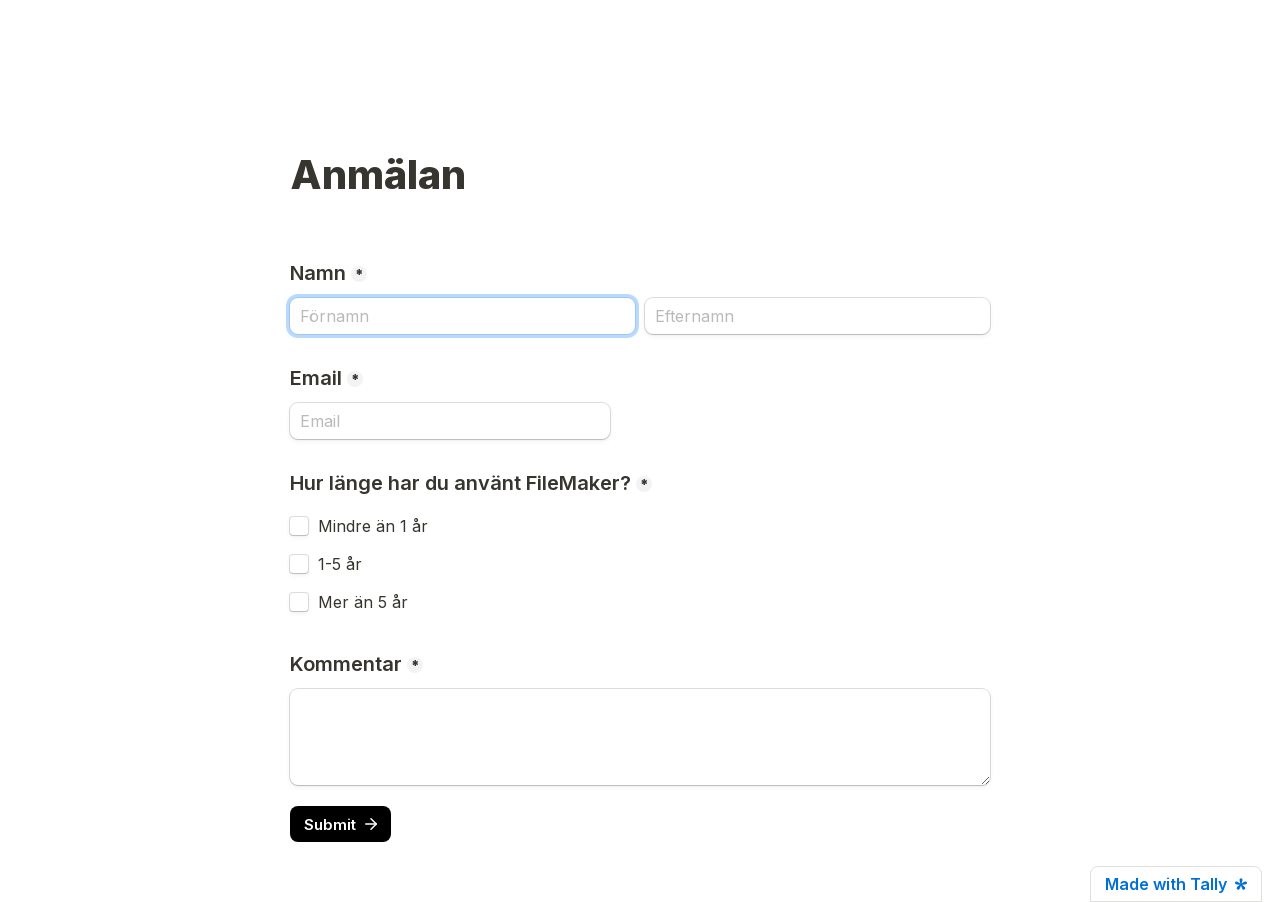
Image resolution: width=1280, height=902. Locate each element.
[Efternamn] (817, 316)
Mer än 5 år (363, 602)
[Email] (450, 421)
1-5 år (340, 564)
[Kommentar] (640, 737)
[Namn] (462, 316)
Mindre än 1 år (373, 526)
